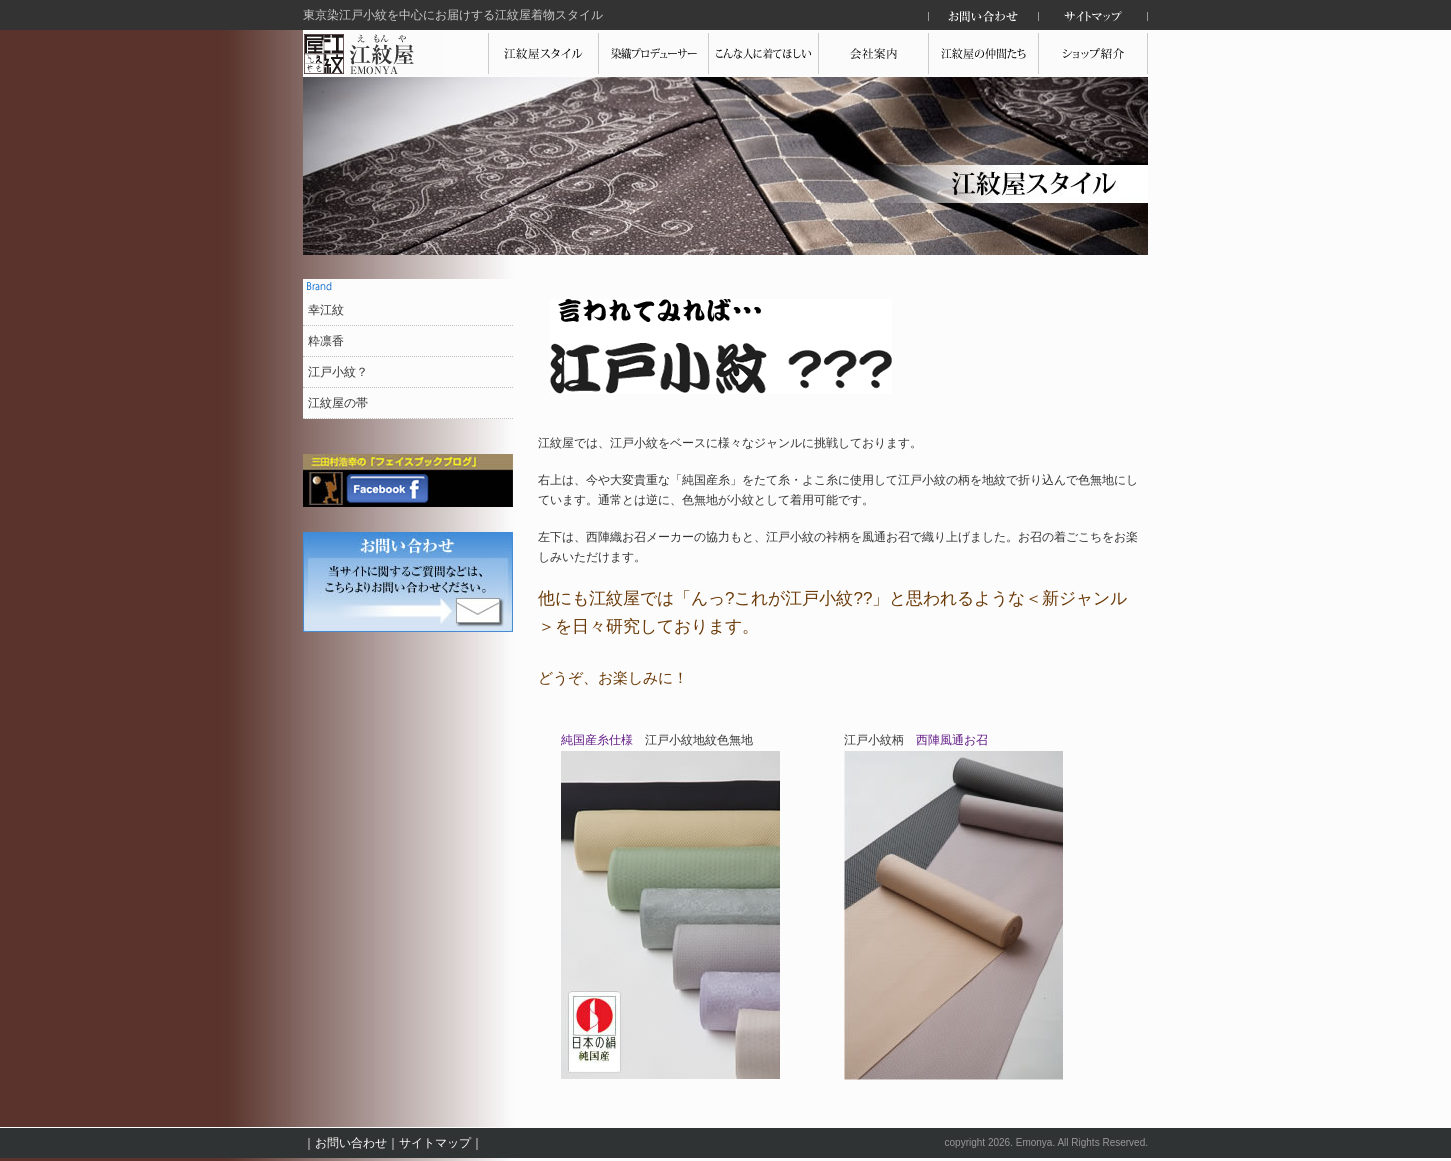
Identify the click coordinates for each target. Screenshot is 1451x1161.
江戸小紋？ (338, 372)
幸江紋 (326, 310)
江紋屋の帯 (338, 403)
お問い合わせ (351, 1143)
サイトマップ (435, 1143)
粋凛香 (326, 341)
